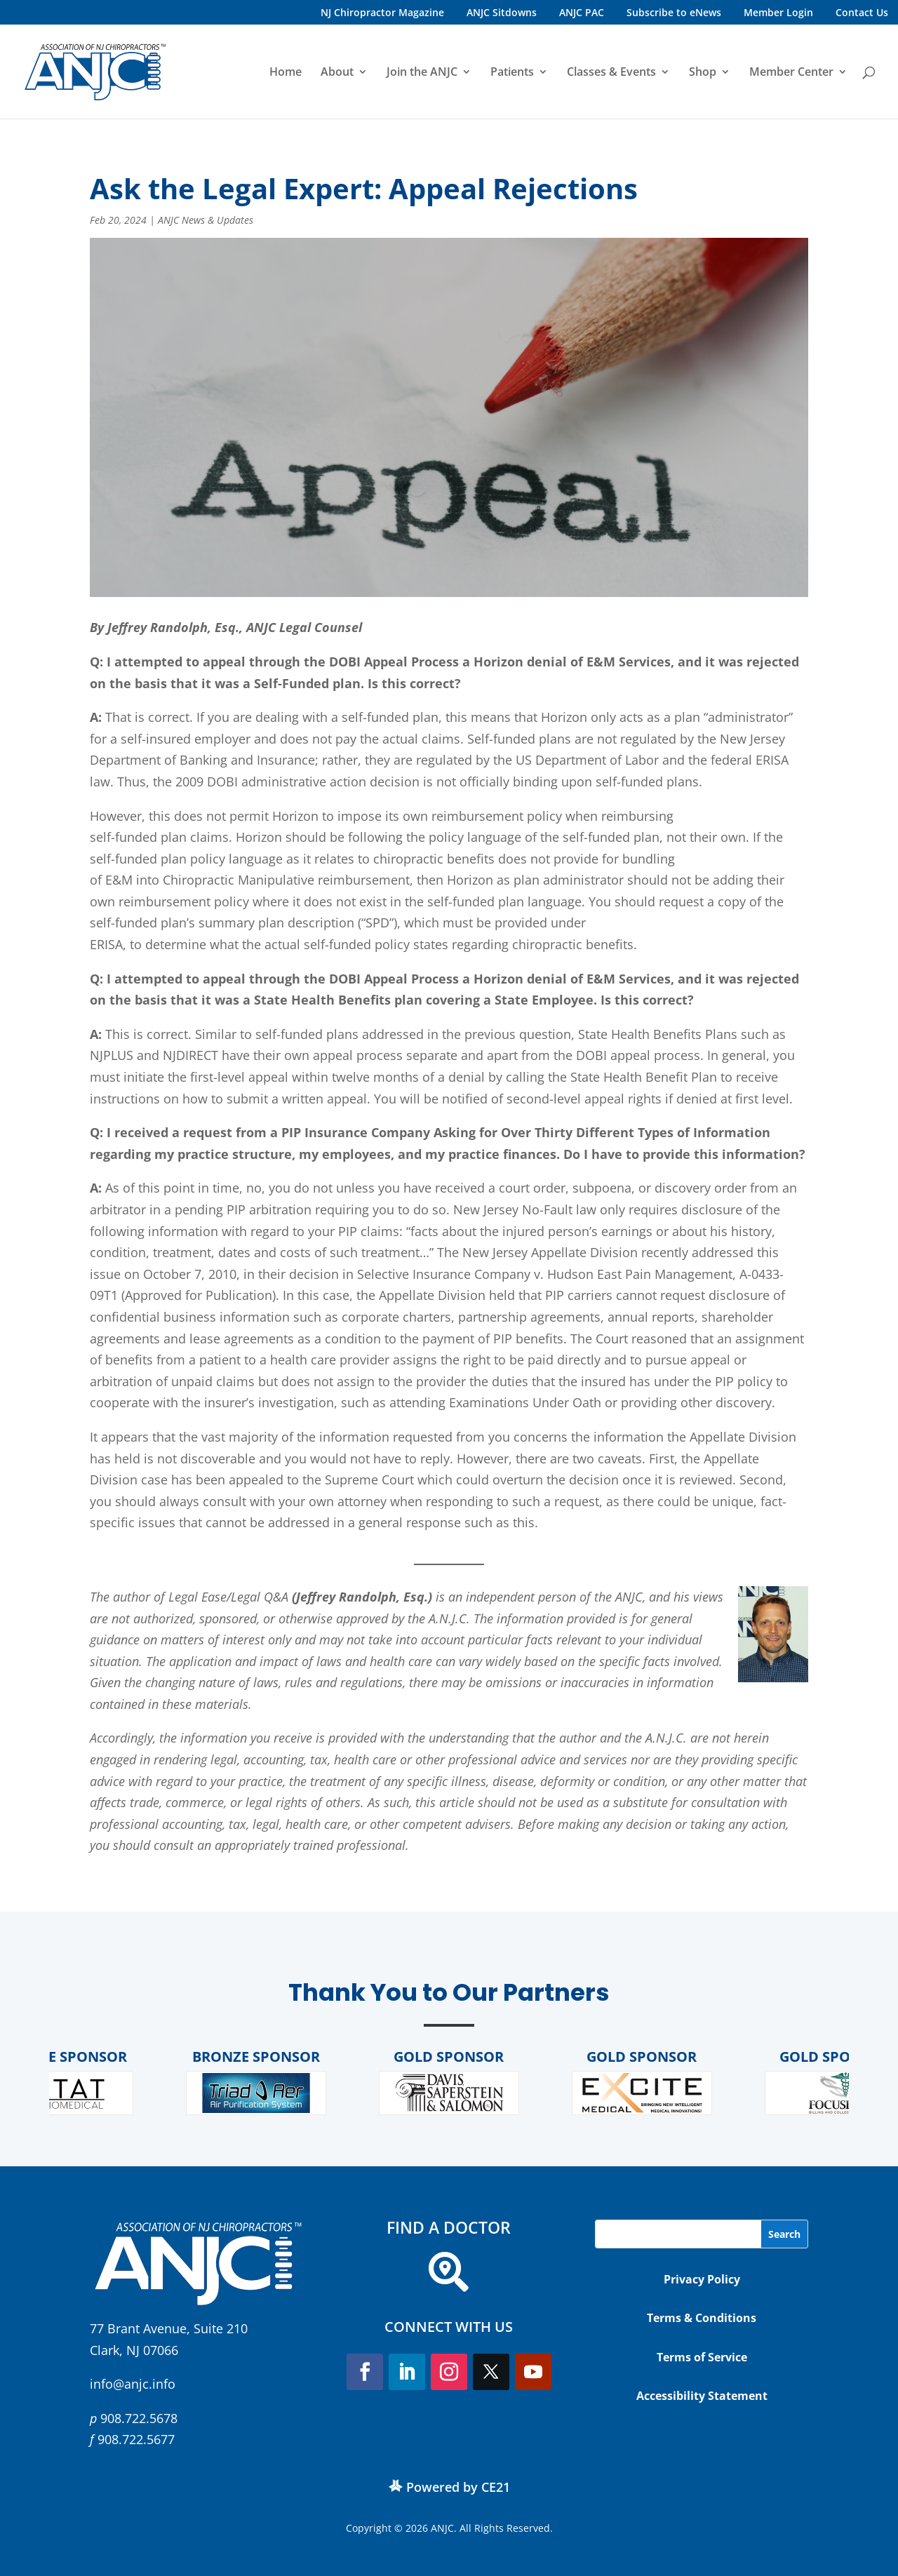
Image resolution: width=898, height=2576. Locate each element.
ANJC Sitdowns (502, 12)
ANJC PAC (581, 12)
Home (285, 73)
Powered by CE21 (458, 2486)
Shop (702, 73)
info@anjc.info (132, 2383)
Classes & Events (611, 73)
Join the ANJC (422, 73)
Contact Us (862, 12)
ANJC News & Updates (205, 220)
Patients (512, 73)
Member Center (791, 73)
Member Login (778, 12)
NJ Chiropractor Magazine (382, 12)
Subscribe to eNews (673, 12)
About (337, 73)
